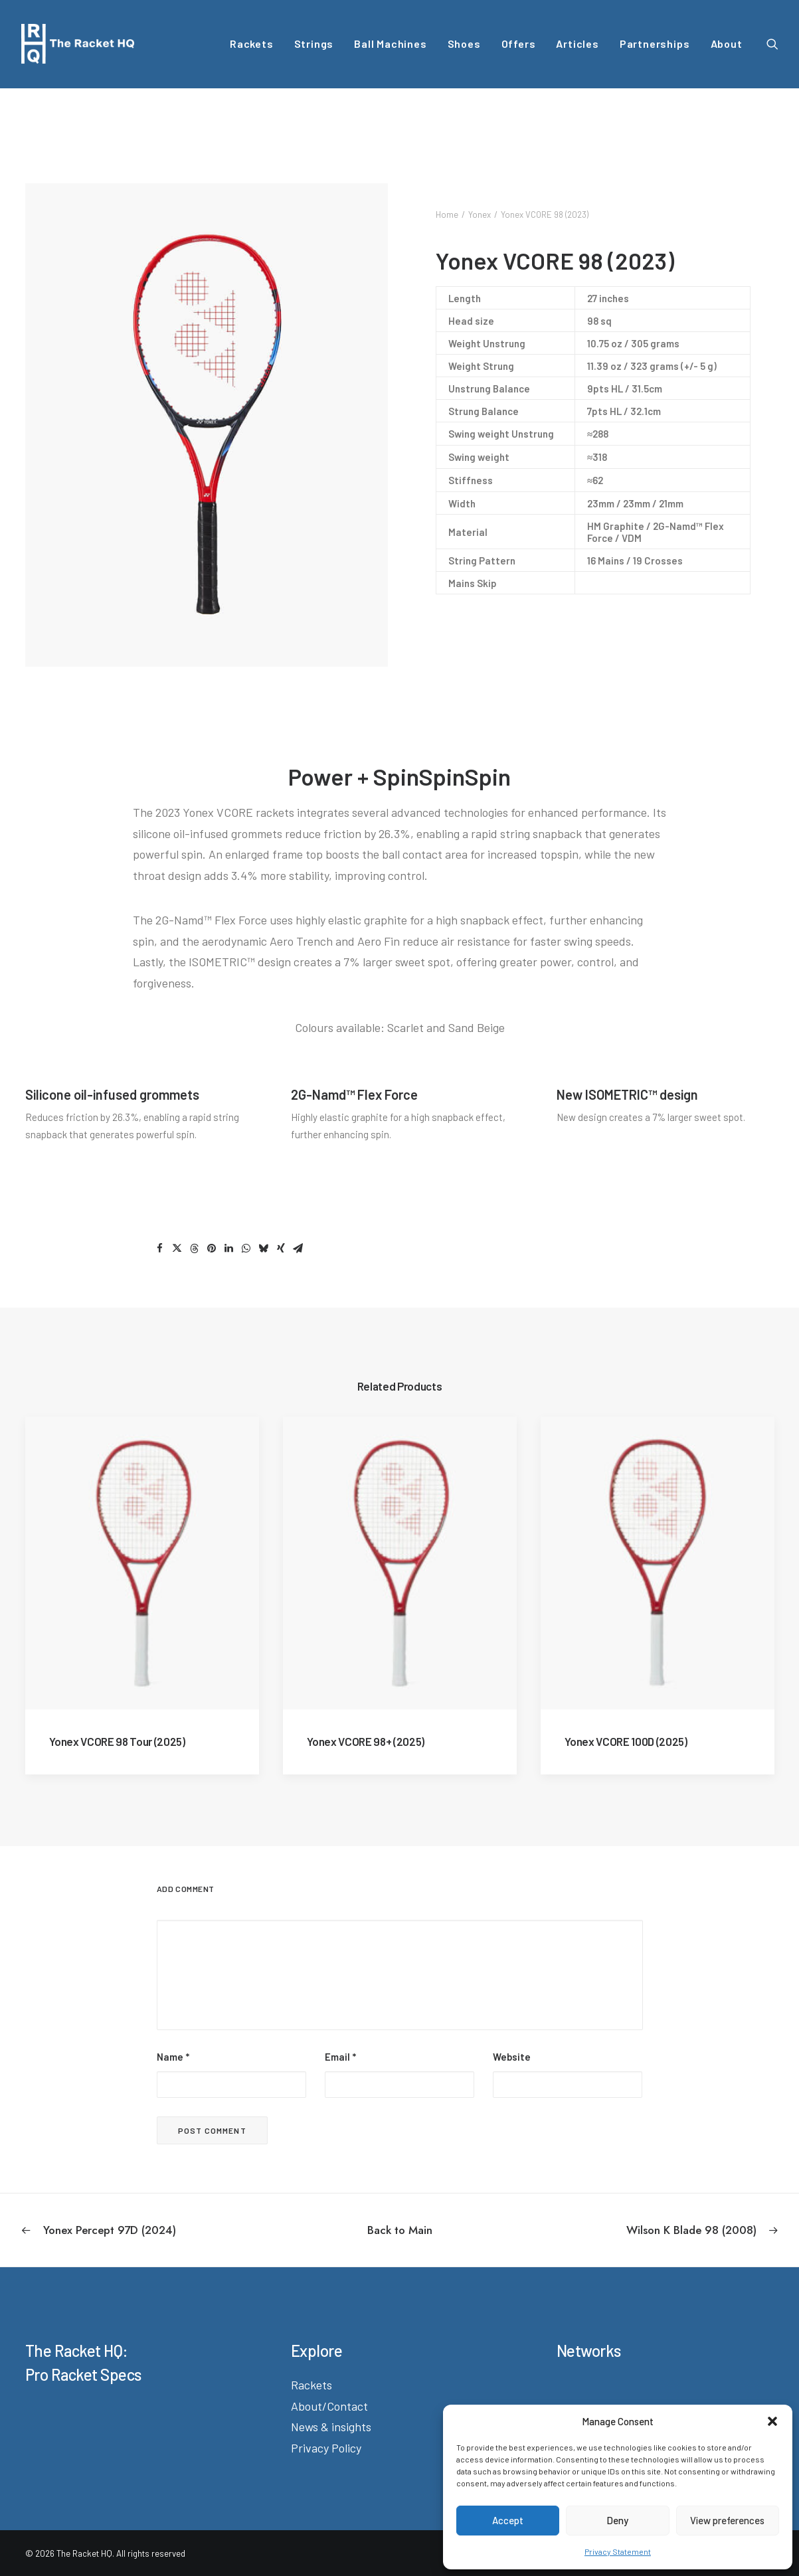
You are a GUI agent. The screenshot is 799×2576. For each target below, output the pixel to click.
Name (173, 2056)
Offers (518, 43)
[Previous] (172, 2229)
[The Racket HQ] (77, 44)
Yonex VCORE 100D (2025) (626, 1740)
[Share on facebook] (160, 1248)
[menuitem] (252, 44)
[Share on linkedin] (229, 1248)
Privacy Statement (617, 2551)
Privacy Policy (326, 2447)
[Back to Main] (399, 2229)
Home (447, 214)
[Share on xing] (281, 1248)
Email (340, 2056)
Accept (507, 2520)
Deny (617, 2520)
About (727, 43)
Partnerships (655, 43)
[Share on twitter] (177, 1248)
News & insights (331, 2426)
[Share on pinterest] (212, 1248)
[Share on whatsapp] (246, 1248)
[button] (772, 2421)
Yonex (479, 214)
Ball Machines (390, 43)
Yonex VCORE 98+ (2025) (366, 1740)
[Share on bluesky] (264, 1248)
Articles (577, 43)
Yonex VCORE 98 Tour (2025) (117, 1740)
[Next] (627, 2229)
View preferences (727, 2520)
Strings (314, 43)
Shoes (464, 43)
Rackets (252, 43)
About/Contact (329, 2405)
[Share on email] (298, 1248)
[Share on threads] (195, 1248)
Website (512, 2056)
